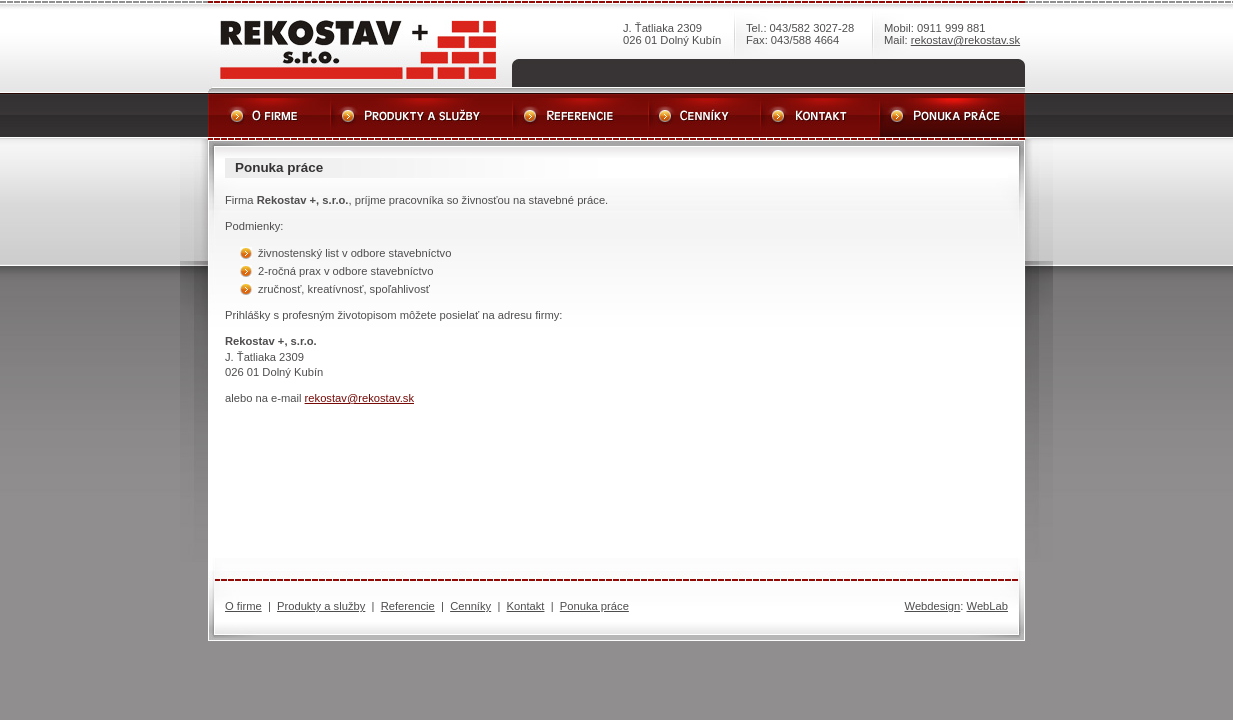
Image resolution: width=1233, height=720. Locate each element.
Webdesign (933, 606)
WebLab (987, 606)
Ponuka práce (594, 606)
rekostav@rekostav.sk (965, 40)
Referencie (408, 606)
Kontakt (526, 606)
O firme (243, 606)
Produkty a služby (321, 606)
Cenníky (470, 606)
